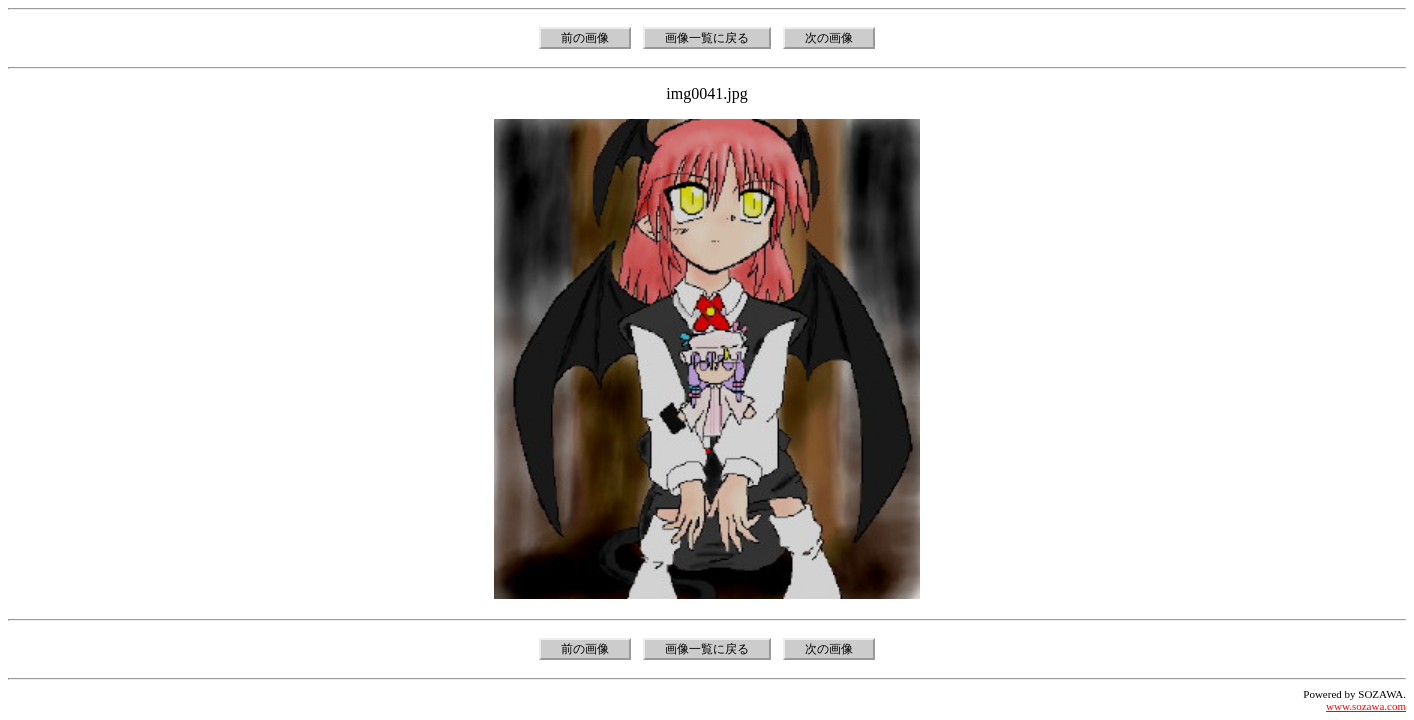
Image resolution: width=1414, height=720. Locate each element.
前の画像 (585, 38)
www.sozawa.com (1366, 706)
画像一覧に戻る (707, 38)
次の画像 (829, 38)
